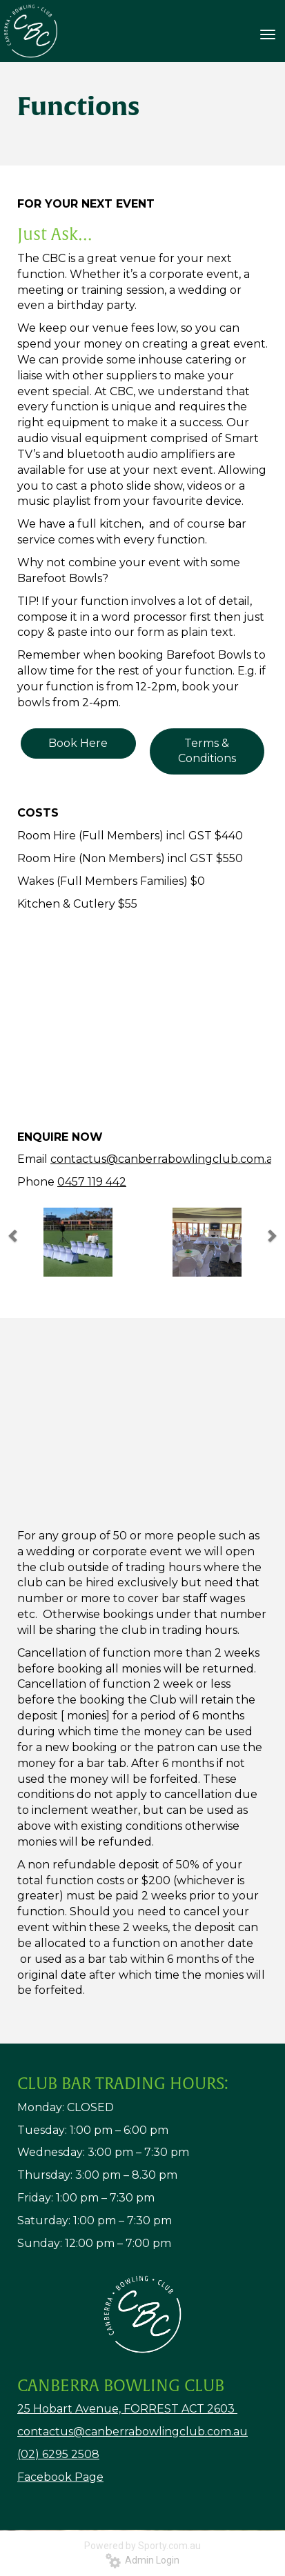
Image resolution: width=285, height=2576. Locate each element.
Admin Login (142, 2560)
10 (198, 1095)
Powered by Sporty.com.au (142, 2545)
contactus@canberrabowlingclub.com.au (165, 1159)
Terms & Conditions (207, 751)
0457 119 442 (91, 1181)
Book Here (78, 743)
